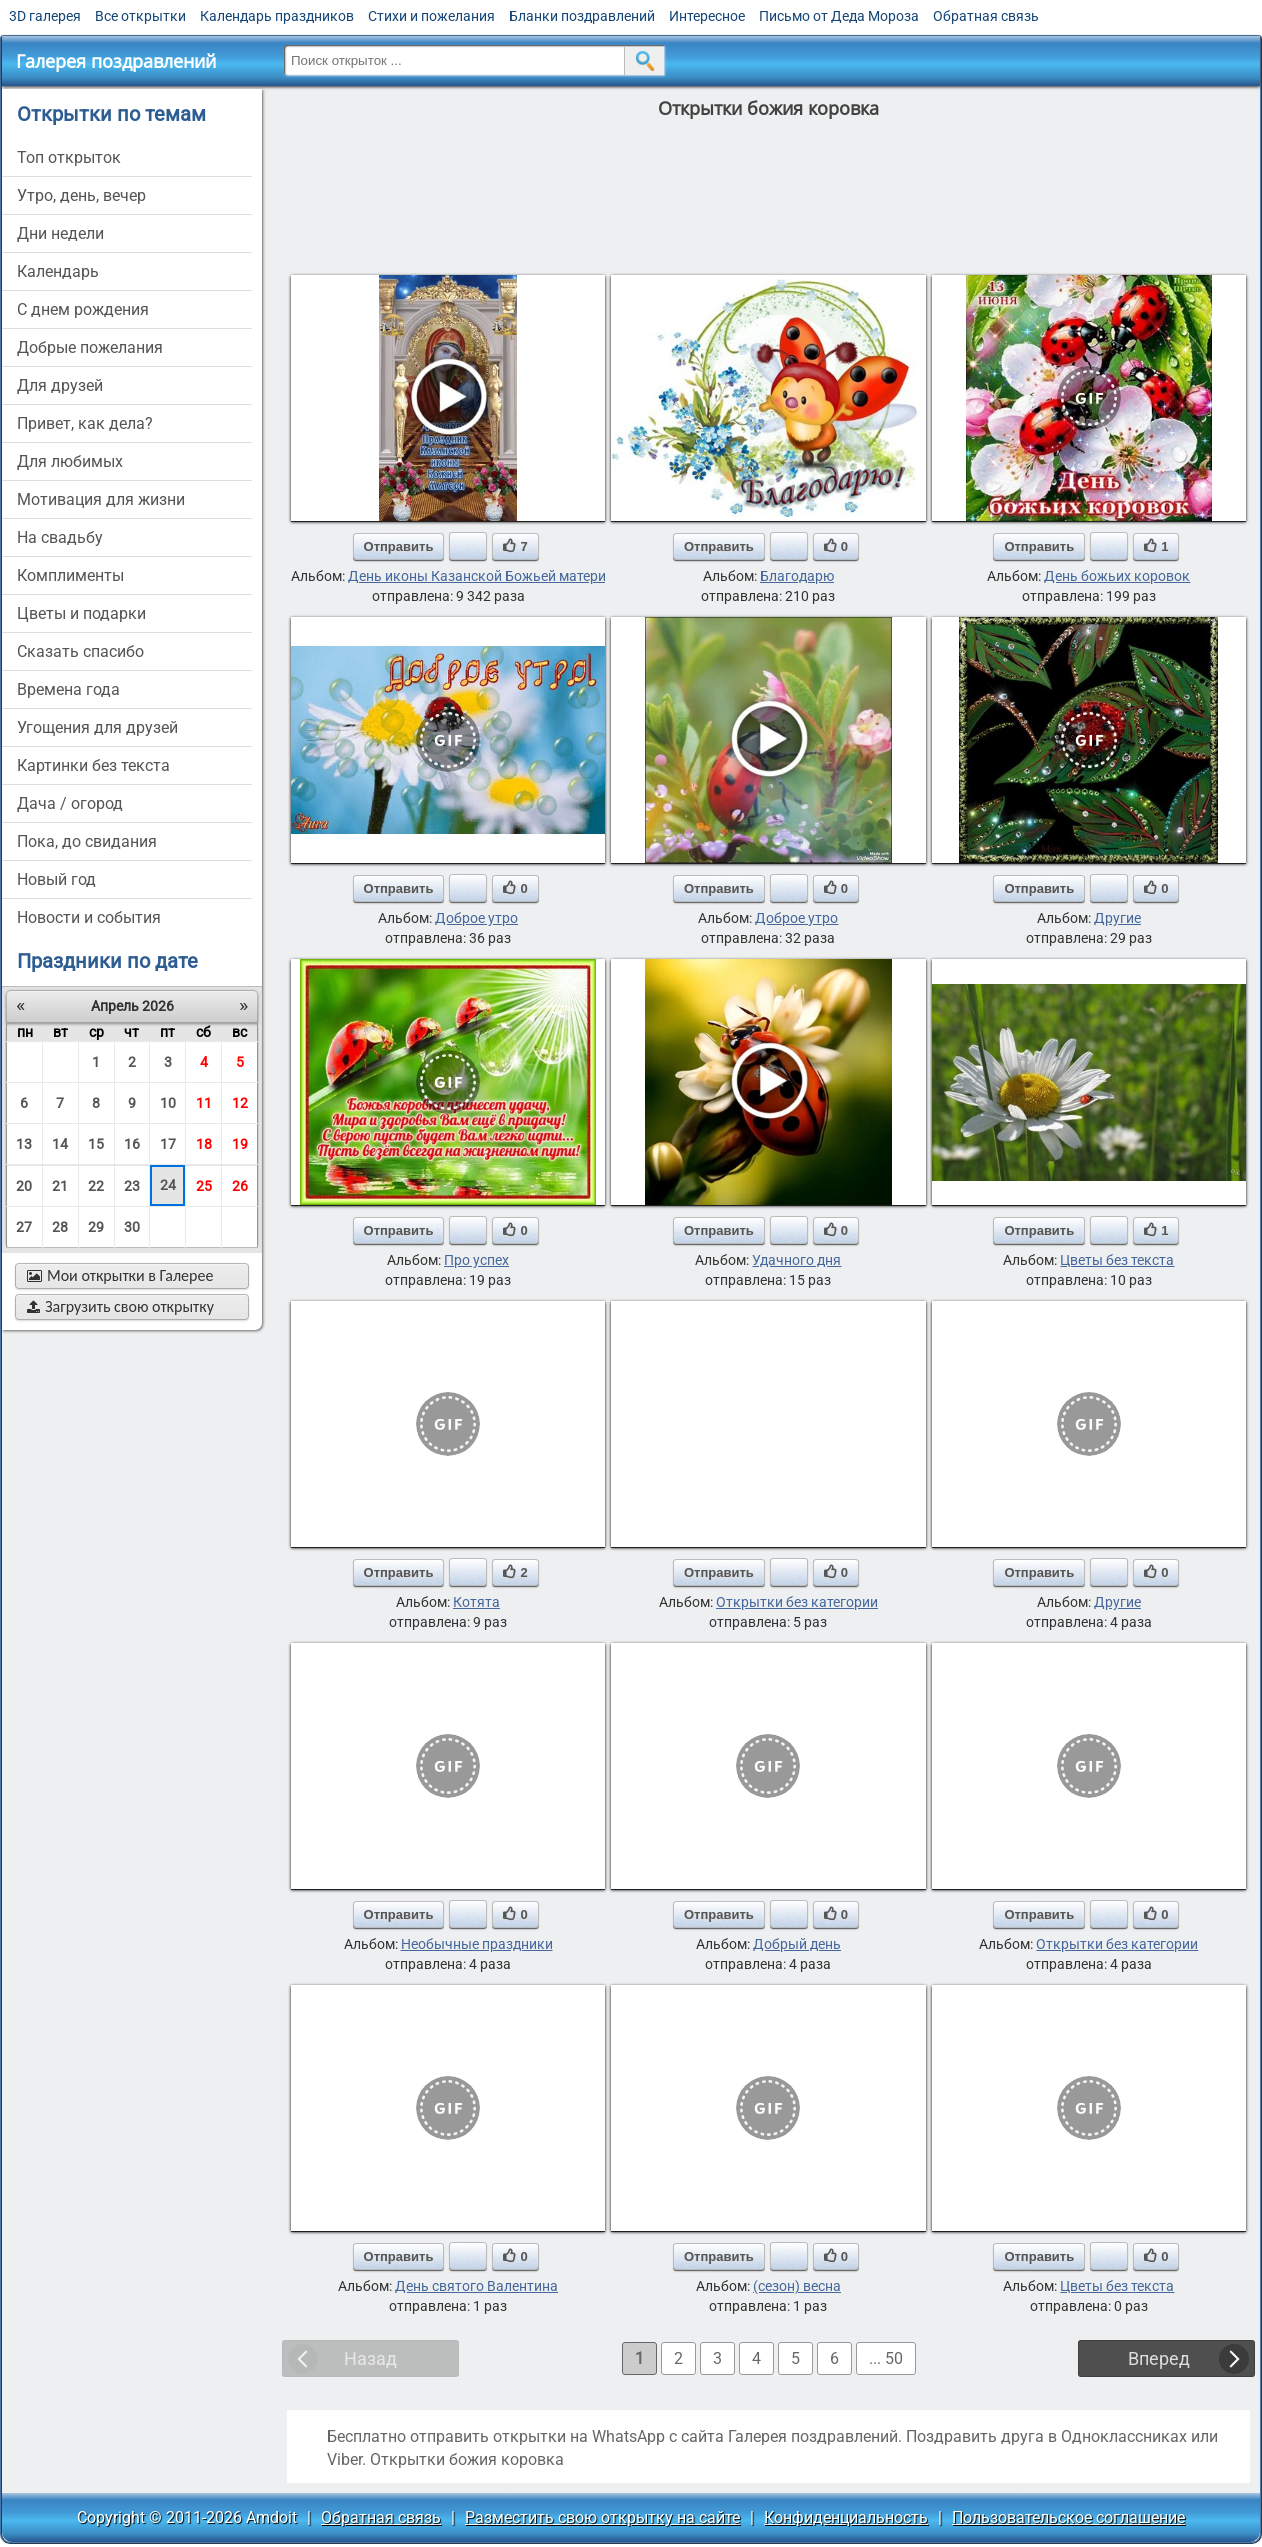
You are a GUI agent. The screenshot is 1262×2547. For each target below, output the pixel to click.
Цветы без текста (1117, 1260)
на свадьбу (60, 537)
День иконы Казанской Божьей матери (477, 576)
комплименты (70, 575)
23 (132, 1186)
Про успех (476, 1260)
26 (240, 1186)
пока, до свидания (87, 841)
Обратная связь (986, 16)
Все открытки (140, 16)
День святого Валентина (476, 2286)
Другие (1117, 918)
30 (132, 1227)
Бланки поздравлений (582, 16)
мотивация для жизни (101, 499)
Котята (476, 1602)
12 (240, 1103)
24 (168, 1185)
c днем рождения (83, 309)
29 (96, 1227)
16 (132, 1144)
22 (96, 1186)
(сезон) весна (797, 2286)
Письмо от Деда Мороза (839, 16)
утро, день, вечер (81, 195)
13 (24, 1144)
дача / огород (70, 803)
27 (24, 1227)
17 (168, 1144)
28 (60, 1227)
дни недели (60, 233)
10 (168, 1103)
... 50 (886, 2358)
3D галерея (45, 16)
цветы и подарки (81, 613)
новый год (56, 879)
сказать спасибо (80, 651)
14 (60, 1144)
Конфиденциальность (846, 2517)
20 (24, 1186)
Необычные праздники (477, 1944)
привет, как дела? (85, 423)
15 (96, 1144)
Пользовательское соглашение (1068, 2517)
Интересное (707, 16)
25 (204, 1186)
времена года (68, 689)
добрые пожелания (90, 347)
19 (240, 1144)
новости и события (89, 917)
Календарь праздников (277, 16)
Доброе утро (476, 918)
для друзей (60, 385)
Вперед (1159, 2358)
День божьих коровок (1117, 576)
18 (204, 1144)
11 (204, 1103)
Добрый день (797, 1944)
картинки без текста (93, 765)
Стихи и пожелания (431, 16)
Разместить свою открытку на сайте (602, 2517)
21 (60, 1186)
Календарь (58, 271)
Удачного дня (796, 1260)
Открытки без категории (797, 1602)
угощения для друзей (97, 727)
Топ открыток (69, 157)
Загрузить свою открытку (120, 1306)
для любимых (70, 461)
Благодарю (797, 576)
